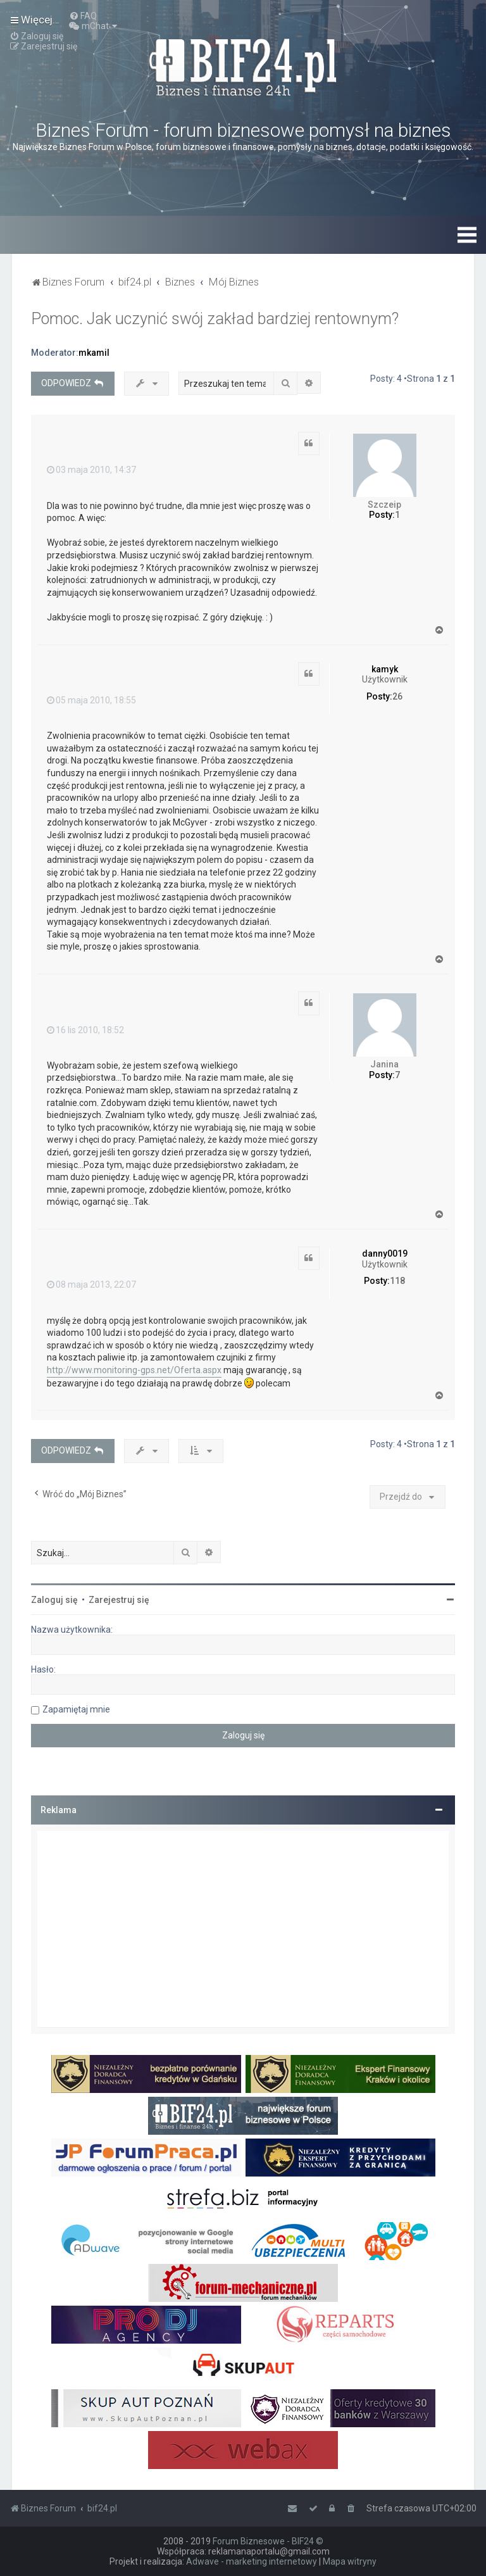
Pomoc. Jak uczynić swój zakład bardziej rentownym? (215, 319)
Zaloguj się (54, 1600)
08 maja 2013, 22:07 (91, 1284)
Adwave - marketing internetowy (251, 2561)
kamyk (384, 669)
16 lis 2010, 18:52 (85, 1030)
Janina (384, 1064)
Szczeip (384, 504)
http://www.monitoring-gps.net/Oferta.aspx (134, 1370)
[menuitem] (83, 16)
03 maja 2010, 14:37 (91, 470)
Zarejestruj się (119, 1600)
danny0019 (385, 1253)
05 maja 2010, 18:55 (91, 700)
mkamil (93, 353)
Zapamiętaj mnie (76, 1709)
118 (397, 1281)
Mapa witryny (350, 2561)
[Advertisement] (243, 1929)
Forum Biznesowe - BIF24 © (268, 2541)
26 (397, 696)
